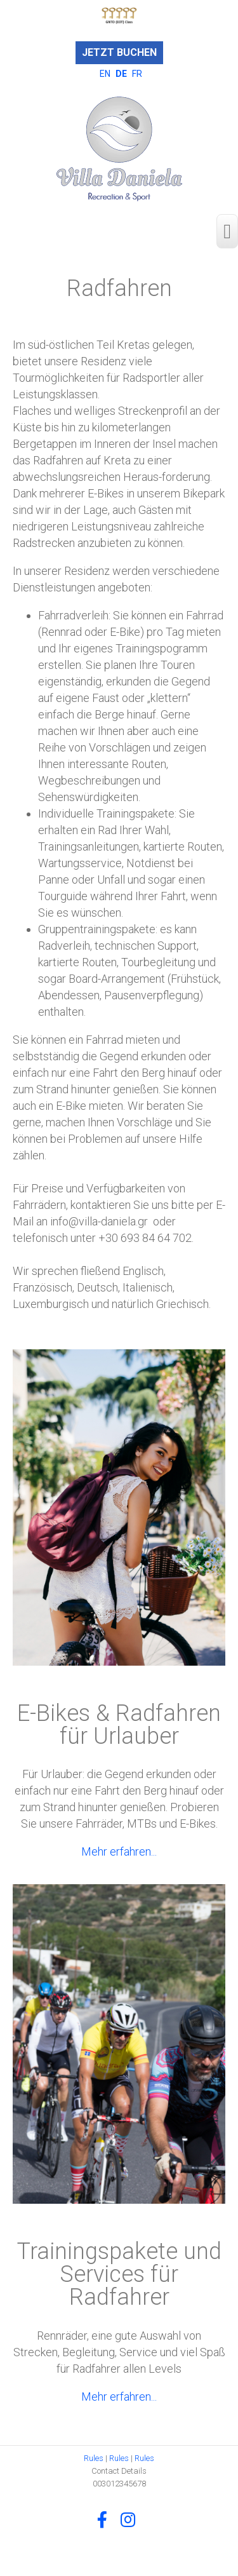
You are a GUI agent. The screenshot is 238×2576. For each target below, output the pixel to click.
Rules (93, 2458)
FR (137, 74)
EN (106, 74)
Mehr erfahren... (119, 1851)
